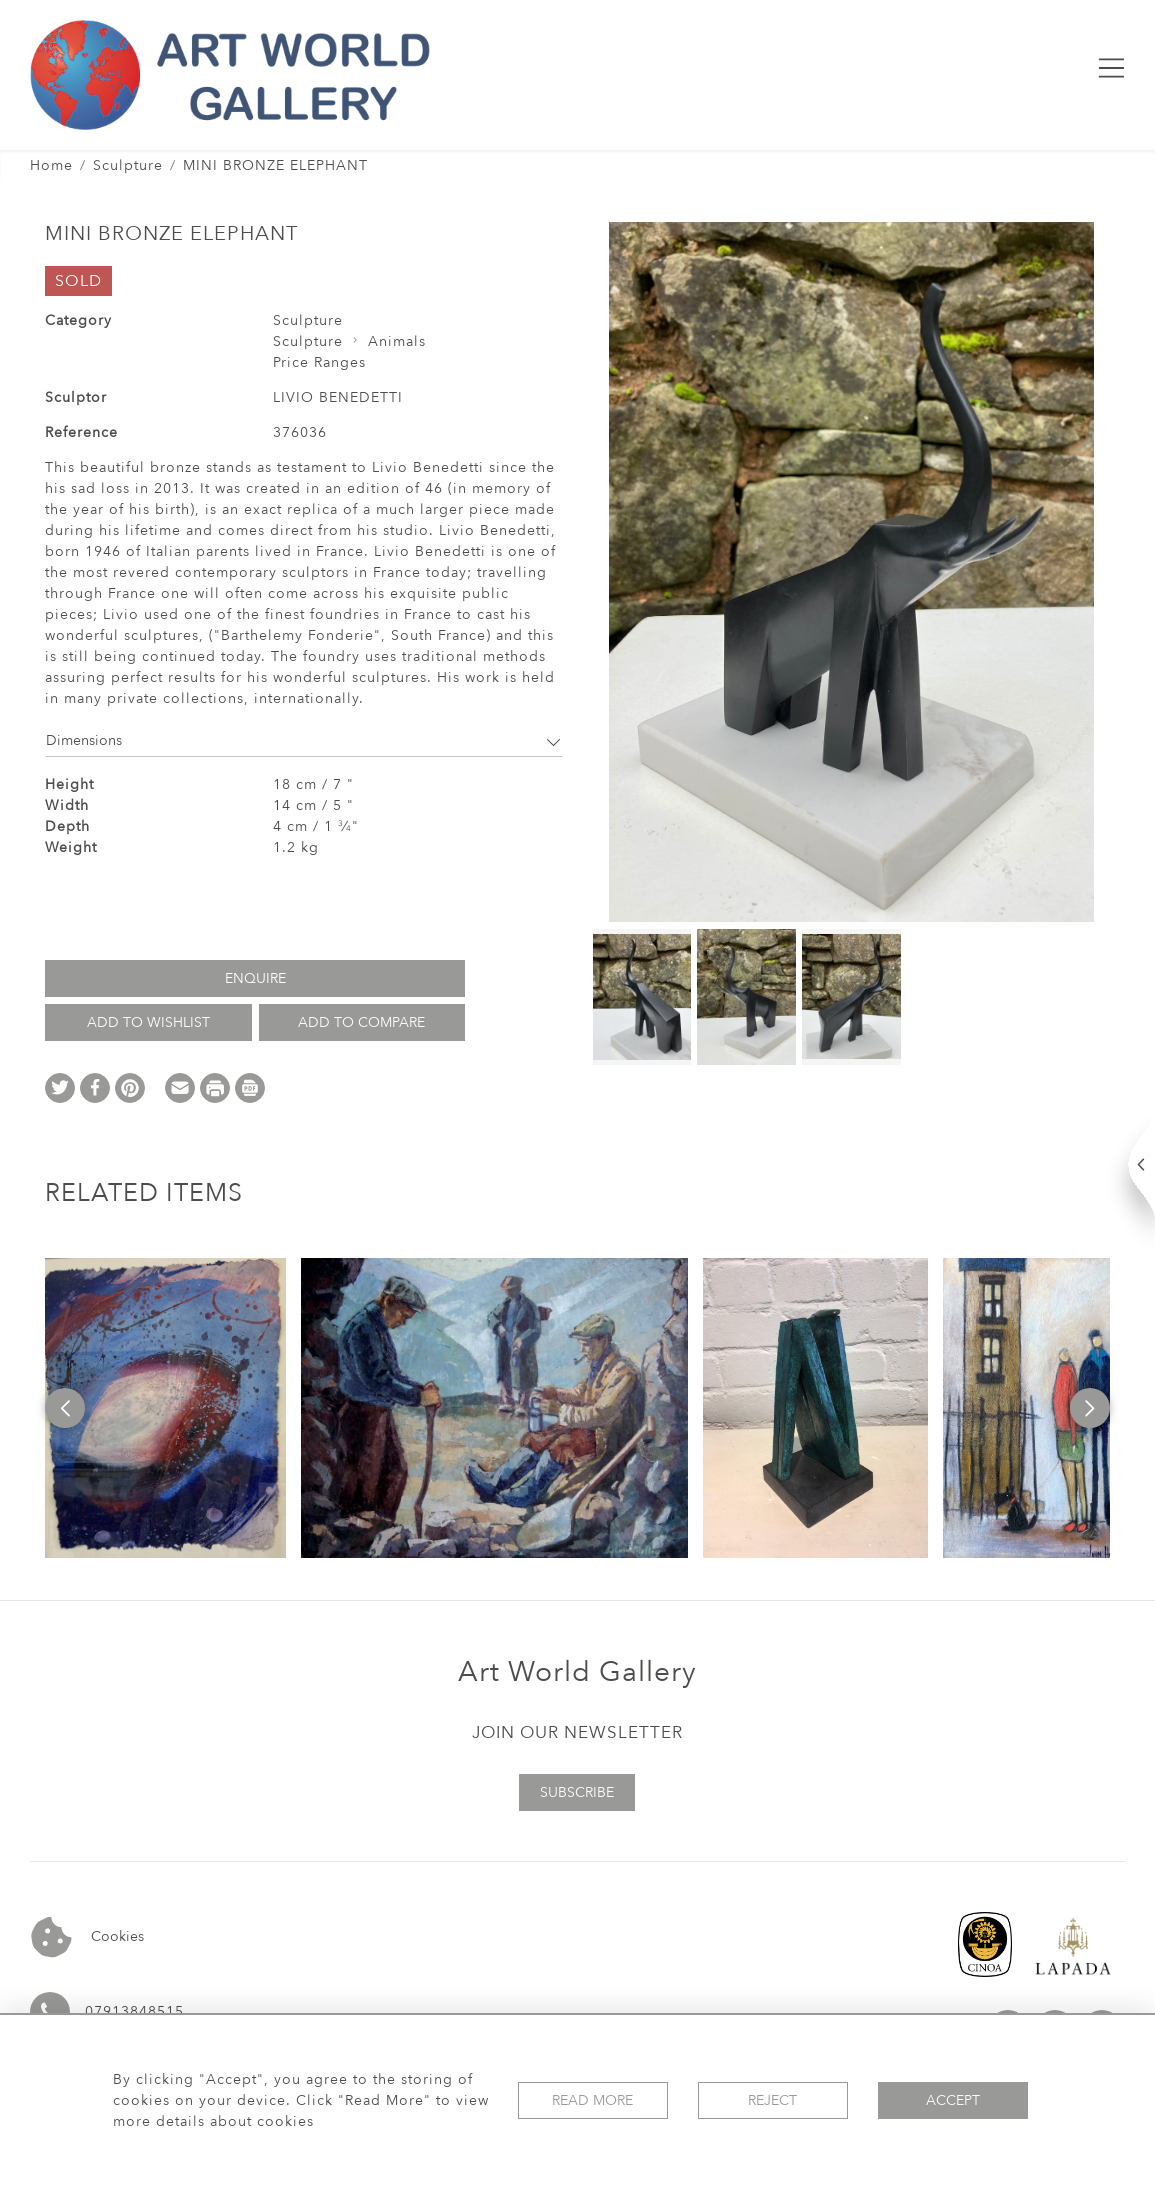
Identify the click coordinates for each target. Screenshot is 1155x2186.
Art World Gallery (577, 1672)
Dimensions (304, 740)
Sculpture (128, 165)
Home (51, 165)
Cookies (87, 1937)
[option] (165, 1408)
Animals (397, 341)
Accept (953, 2100)
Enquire (255, 978)
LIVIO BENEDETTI (338, 397)
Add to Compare (361, 1022)
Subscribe (577, 1792)
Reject (772, 2100)
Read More (592, 2100)
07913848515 (134, 2011)
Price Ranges (319, 362)
